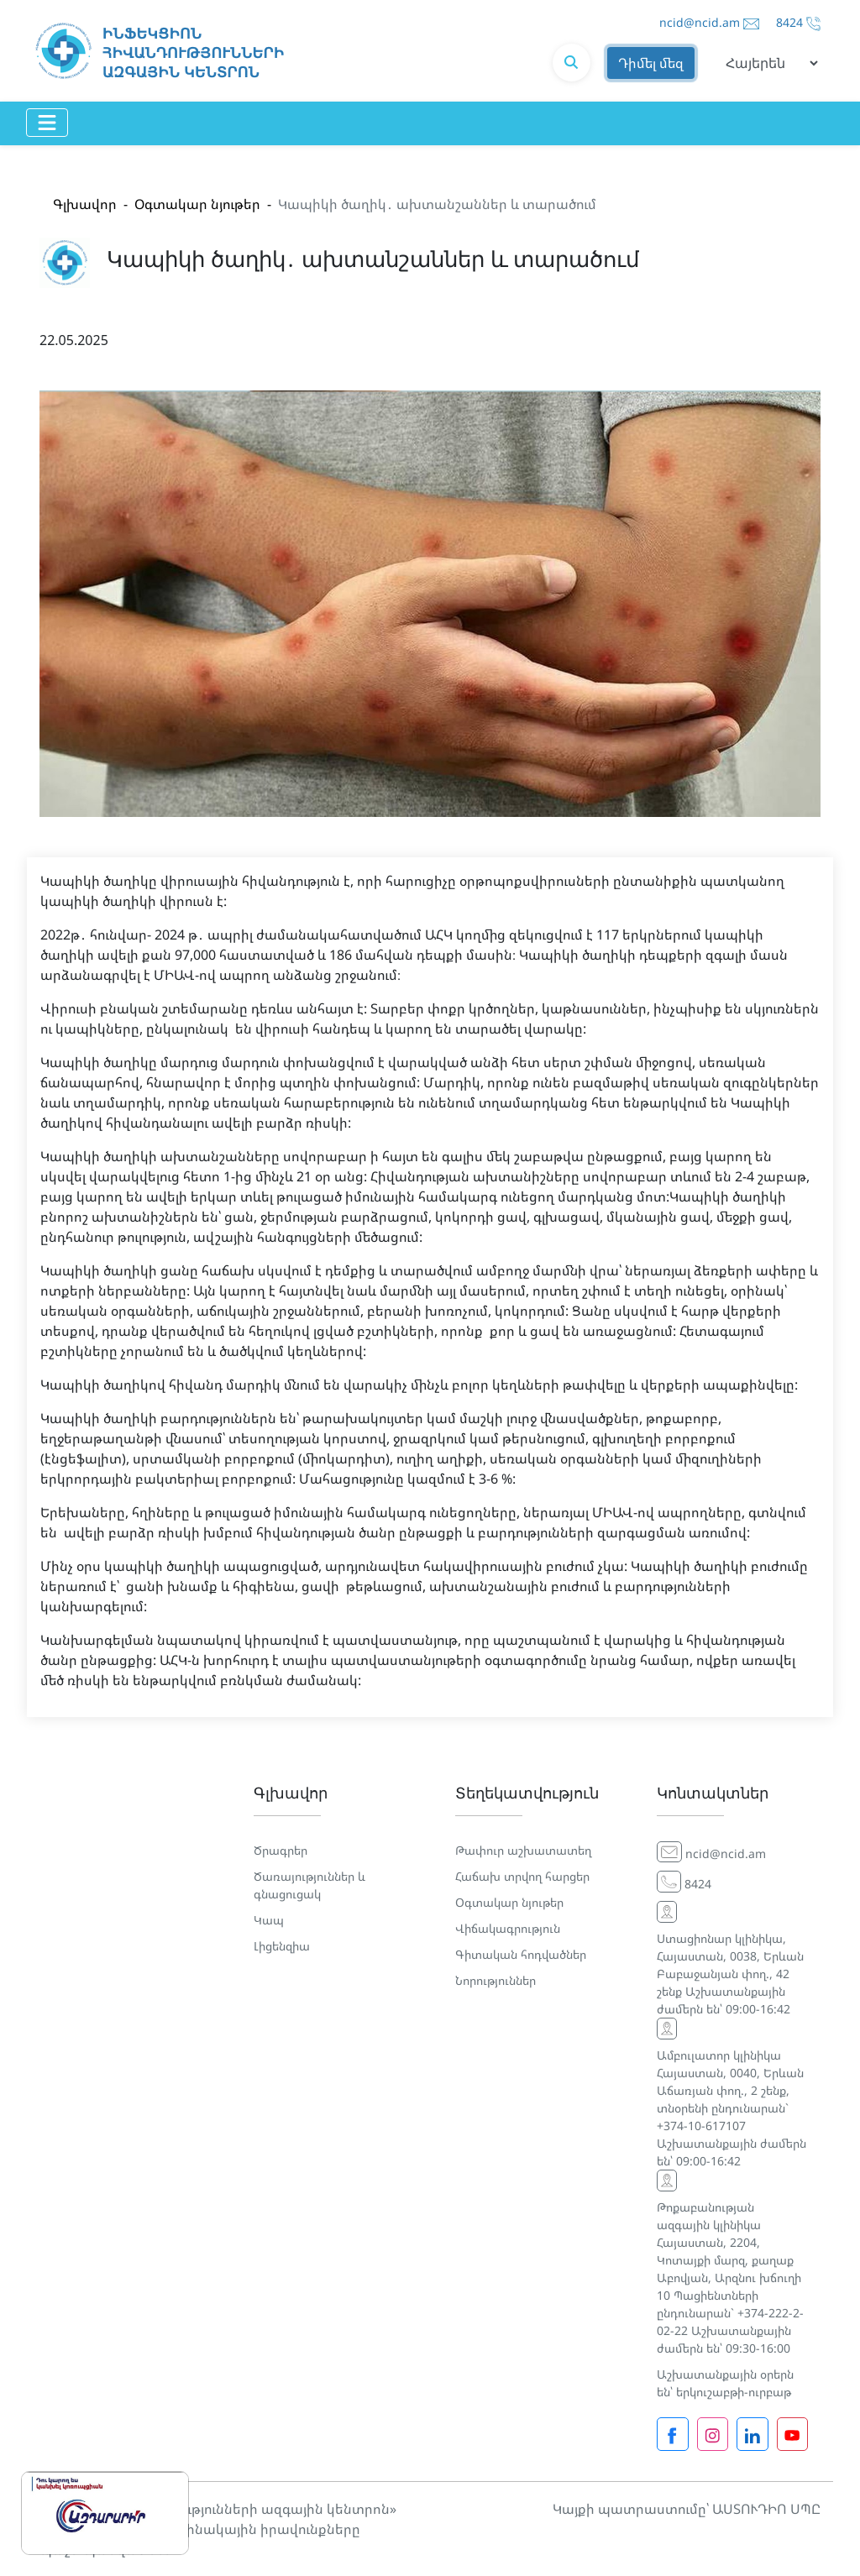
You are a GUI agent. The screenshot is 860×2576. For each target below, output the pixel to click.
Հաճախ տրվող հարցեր (522, 1876)
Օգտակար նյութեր (197, 204)
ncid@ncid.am (699, 22)
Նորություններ (495, 1980)
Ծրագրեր (280, 1850)
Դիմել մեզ (651, 63)
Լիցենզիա (282, 1946)
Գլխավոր (85, 204)
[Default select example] (766, 63)
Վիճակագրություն (507, 1928)
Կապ (269, 1920)
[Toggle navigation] (47, 122)
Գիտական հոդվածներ (520, 1954)
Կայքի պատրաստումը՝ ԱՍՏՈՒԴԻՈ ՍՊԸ (687, 2509)
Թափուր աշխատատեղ (523, 1850)
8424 (789, 22)
